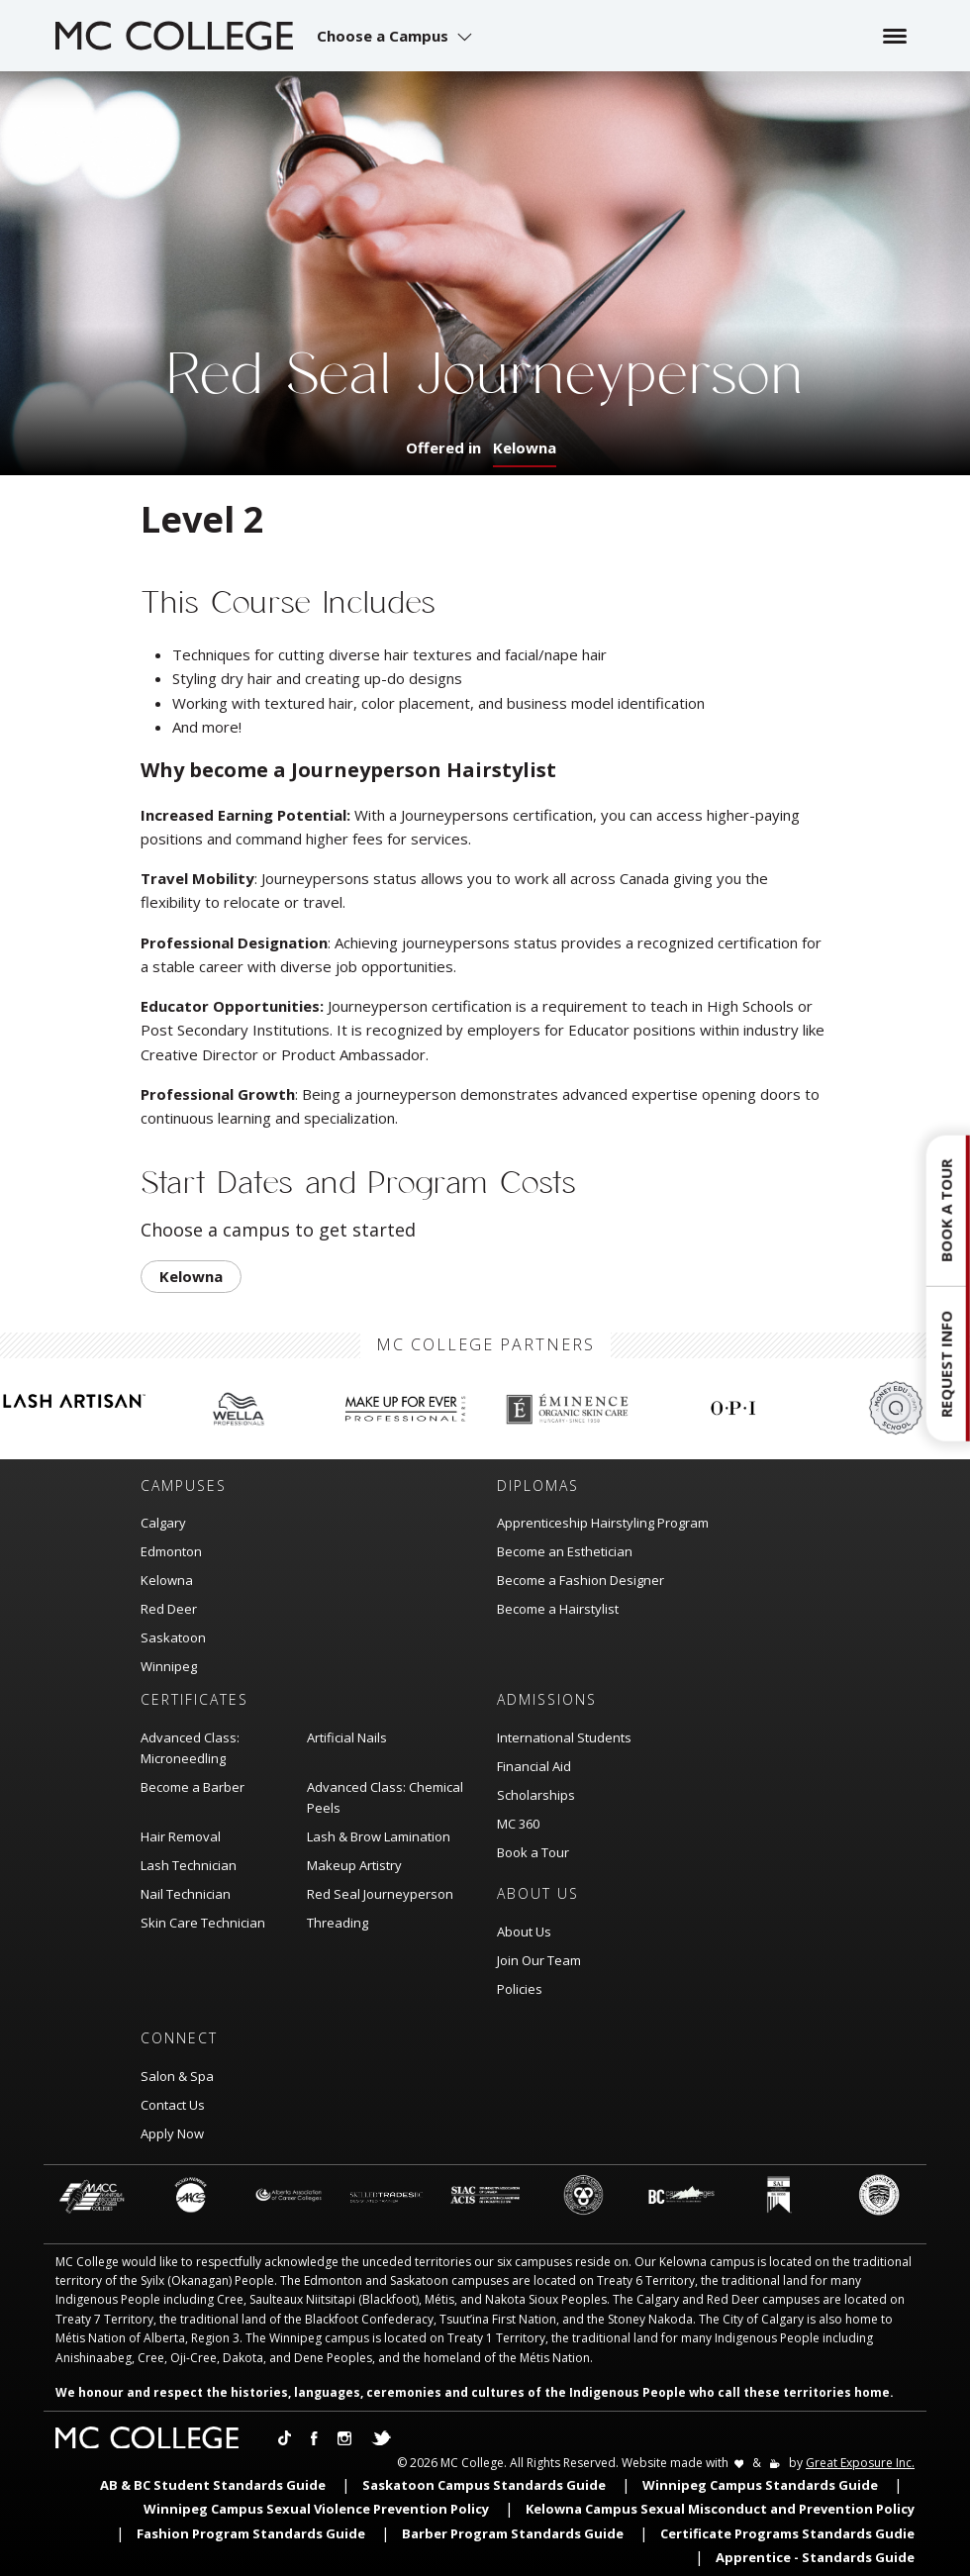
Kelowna (524, 447)
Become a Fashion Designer (580, 1580)
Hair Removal (181, 1836)
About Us (524, 1931)
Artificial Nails (347, 1737)
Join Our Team (539, 1960)
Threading (337, 1923)
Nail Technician (186, 1894)
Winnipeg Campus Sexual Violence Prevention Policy (316, 2509)
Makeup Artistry (354, 1865)
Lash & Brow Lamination (378, 1836)
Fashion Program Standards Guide (251, 2533)
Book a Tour (533, 1852)
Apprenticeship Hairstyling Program (603, 1523)
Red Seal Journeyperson (380, 1894)
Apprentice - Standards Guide (815, 2557)
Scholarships (536, 1795)
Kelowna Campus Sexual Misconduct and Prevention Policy (720, 2509)
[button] (397, 36)
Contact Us (173, 2105)
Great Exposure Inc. (860, 2462)
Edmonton (171, 1551)
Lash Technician (189, 1865)
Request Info (946, 1364)
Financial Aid (534, 1766)
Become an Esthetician (564, 1551)
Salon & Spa (177, 2076)
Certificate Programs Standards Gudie (787, 2533)
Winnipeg (169, 1666)
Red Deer (169, 1609)
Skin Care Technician (203, 1923)
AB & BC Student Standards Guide (213, 2485)
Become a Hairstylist (558, 1609)
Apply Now (172, 2133)
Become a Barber (192, 1787)
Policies (519, 1989)
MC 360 (518, 1824)
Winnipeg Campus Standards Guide (760, 2485)
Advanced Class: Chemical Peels (385, 1797)
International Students (564, 1737)
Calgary (163, 1523)
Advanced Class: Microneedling (190, 1748)
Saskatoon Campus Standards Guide (484, 2485)
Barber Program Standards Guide (513, 2533)
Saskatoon (173, 1637)
